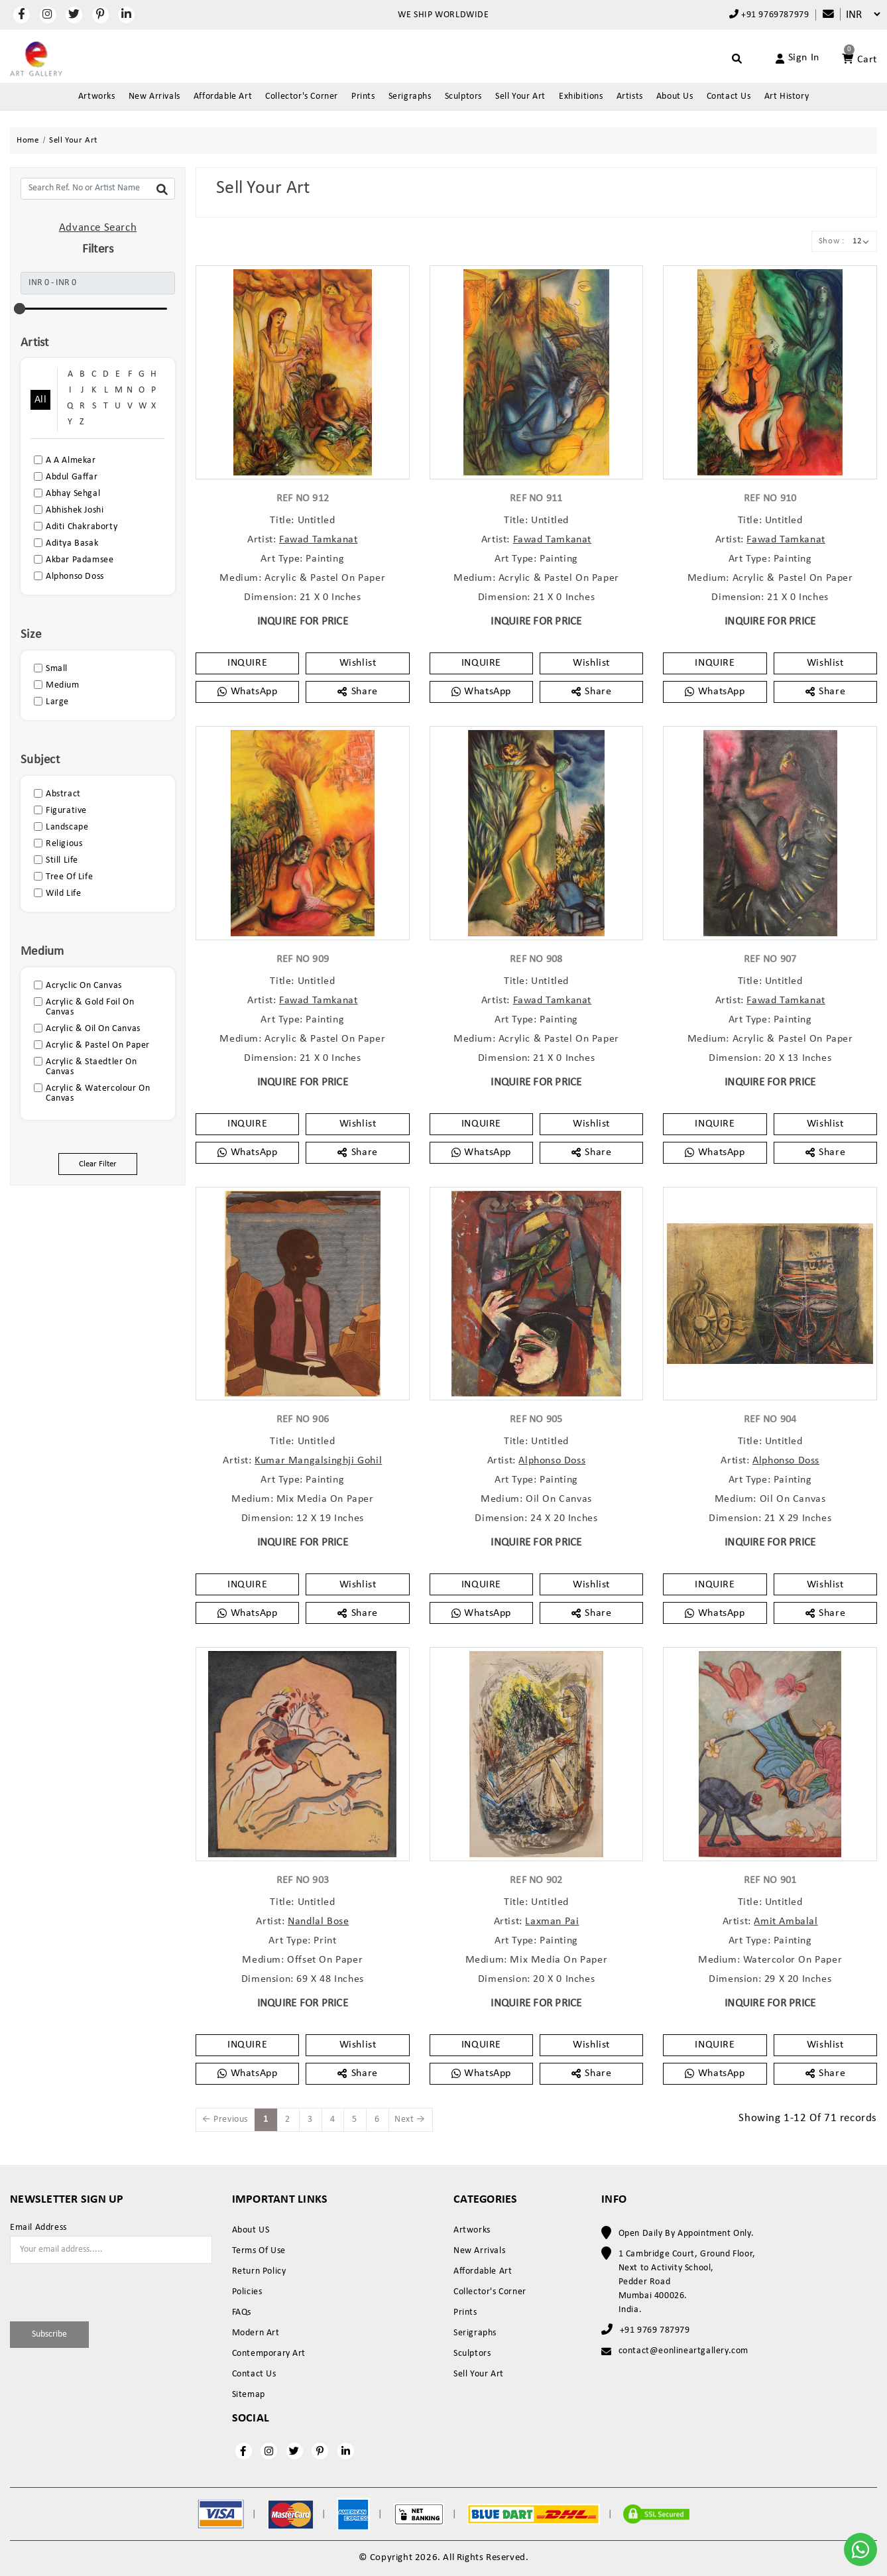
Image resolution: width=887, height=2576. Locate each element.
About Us (674, 96)
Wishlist (358, 663)
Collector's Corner (301, 96)
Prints (363, 96)
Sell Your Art (520, 96)
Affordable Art (223, 96)
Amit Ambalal (785, 1921)
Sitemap (248, 2395)
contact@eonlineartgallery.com (683, 2351)
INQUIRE (247, 663)
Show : (832, 241)
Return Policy (259, 2271)
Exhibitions (581, 96)
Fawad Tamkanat (318, 539)
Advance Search (98, 227)
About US (251, 2230)
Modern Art (256, 2333)
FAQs (241, 2312)
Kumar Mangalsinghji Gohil (318, 1460)
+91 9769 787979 (655, 2330)
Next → (410, 2119)
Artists (630, 96)
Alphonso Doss (551, 1460)
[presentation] (87, 2290)
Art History (786, 96)
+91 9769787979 (769, 14)
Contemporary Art (269, 2354)
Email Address (38, 2228)
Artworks (96, 96)
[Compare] (822, 15)
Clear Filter (98, 1164)
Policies (247, 2292)
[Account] (781, 58)
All (40, 400)
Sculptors (463, 96)
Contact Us (729, 96)
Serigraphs (410, 96)
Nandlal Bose (318, 1921)
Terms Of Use (259, 2251)
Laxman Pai (552, 1921)
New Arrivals (154, 96)
